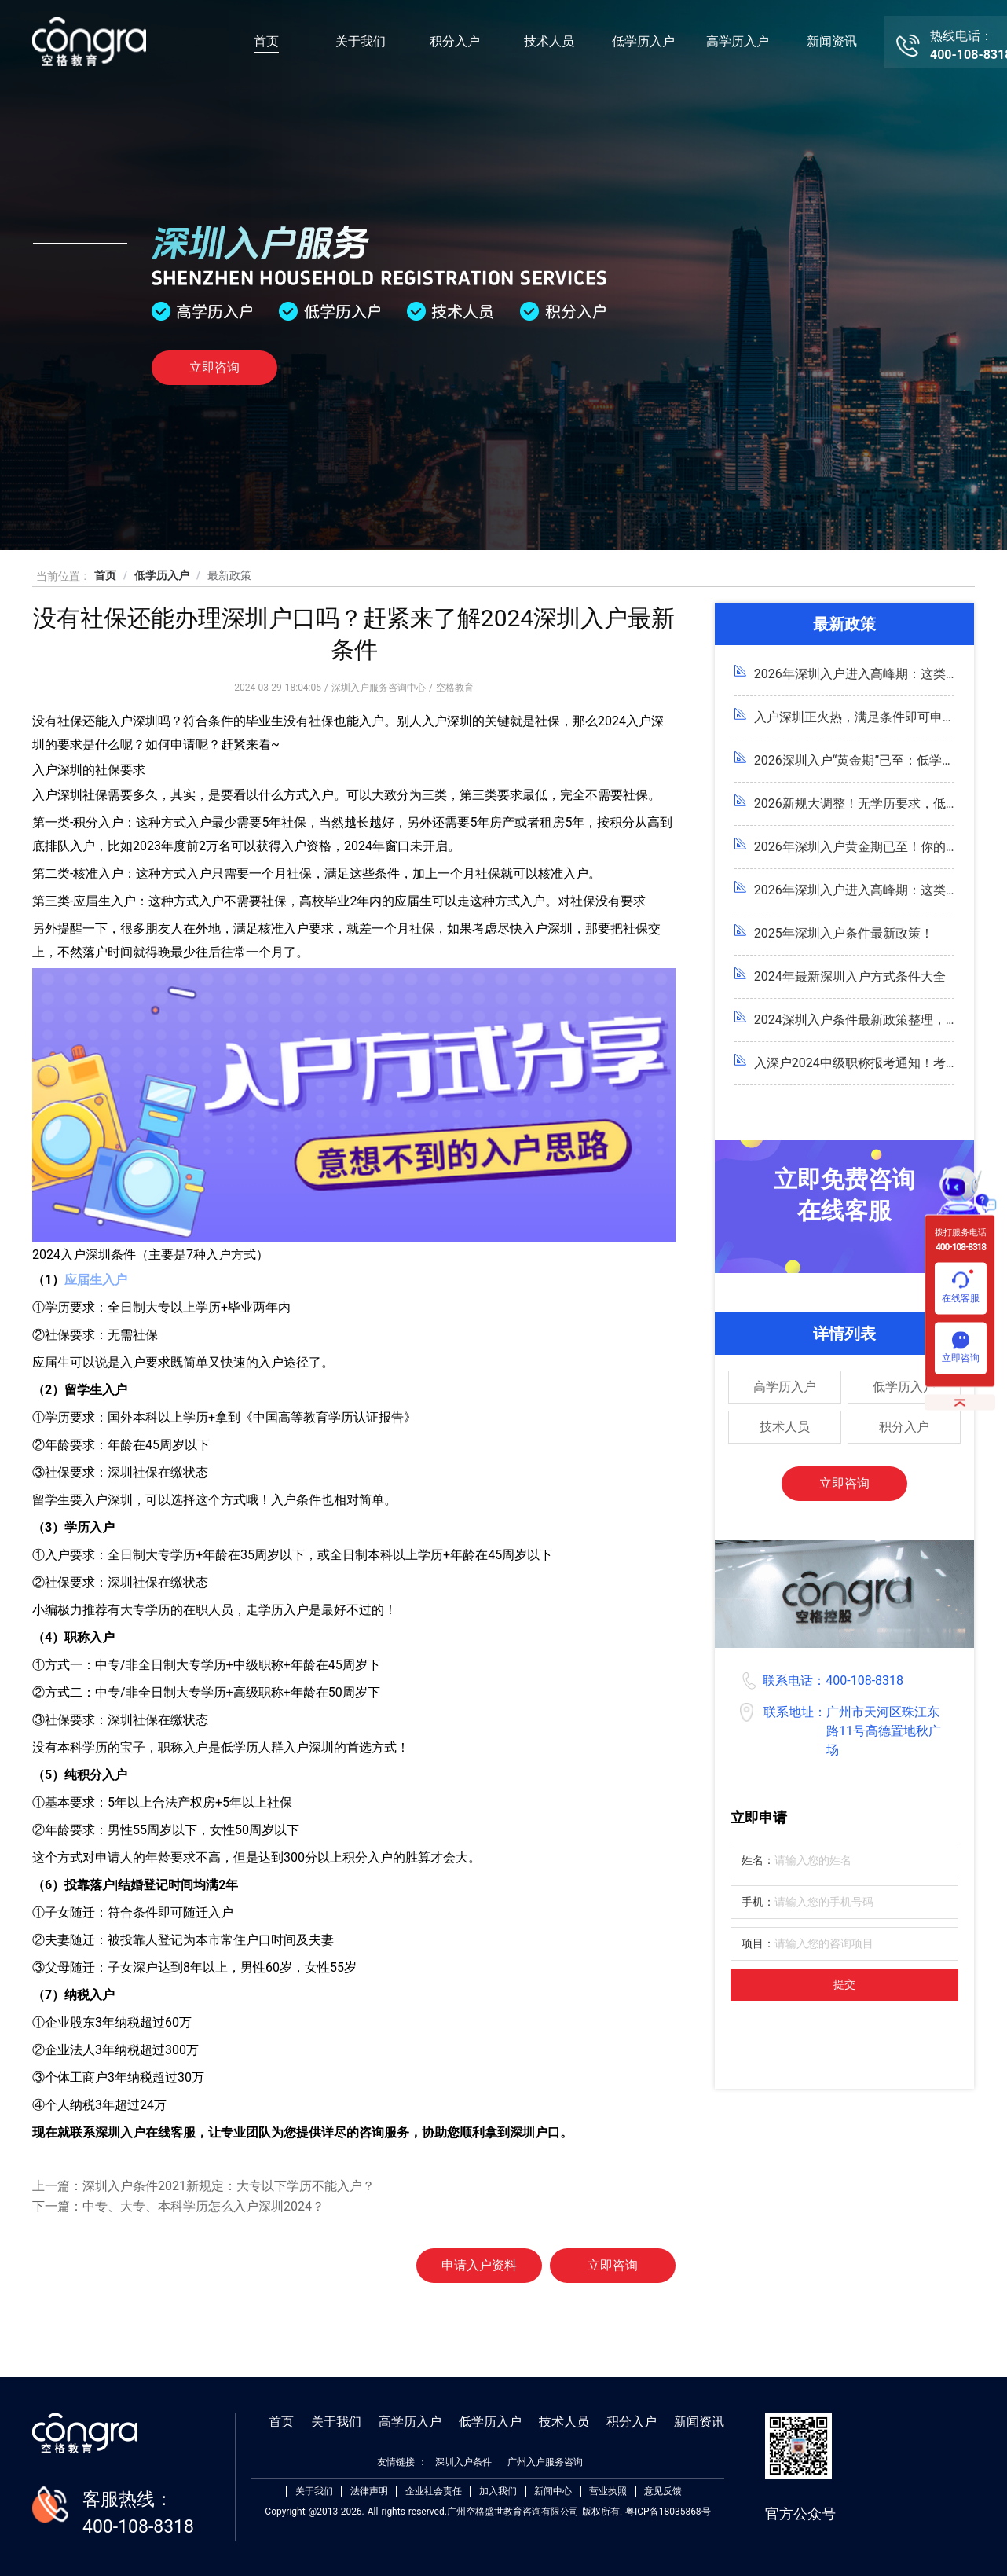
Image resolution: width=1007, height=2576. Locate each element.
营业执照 (608, 2491)
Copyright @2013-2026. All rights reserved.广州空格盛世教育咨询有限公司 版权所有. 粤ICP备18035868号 (487, 2511)
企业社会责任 (433, 2491)
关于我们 (360, 41)
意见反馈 (663, 2491)
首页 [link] (105, 575)
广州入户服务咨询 (545, 2462)
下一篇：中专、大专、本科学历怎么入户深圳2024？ (178, 2206)
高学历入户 (737, 41)
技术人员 (549, 41)
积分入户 (455, 41)
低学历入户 (643, 41)
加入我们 (498, 2491)
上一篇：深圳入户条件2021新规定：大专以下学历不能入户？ (203, 2185)
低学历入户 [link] (161, 575)
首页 (266, 41)
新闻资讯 (832, 41)
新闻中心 (553, 2491)
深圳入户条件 (463, 2462)
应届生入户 (95, 1279)
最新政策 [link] (229, 575)
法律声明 (369, 2491)
